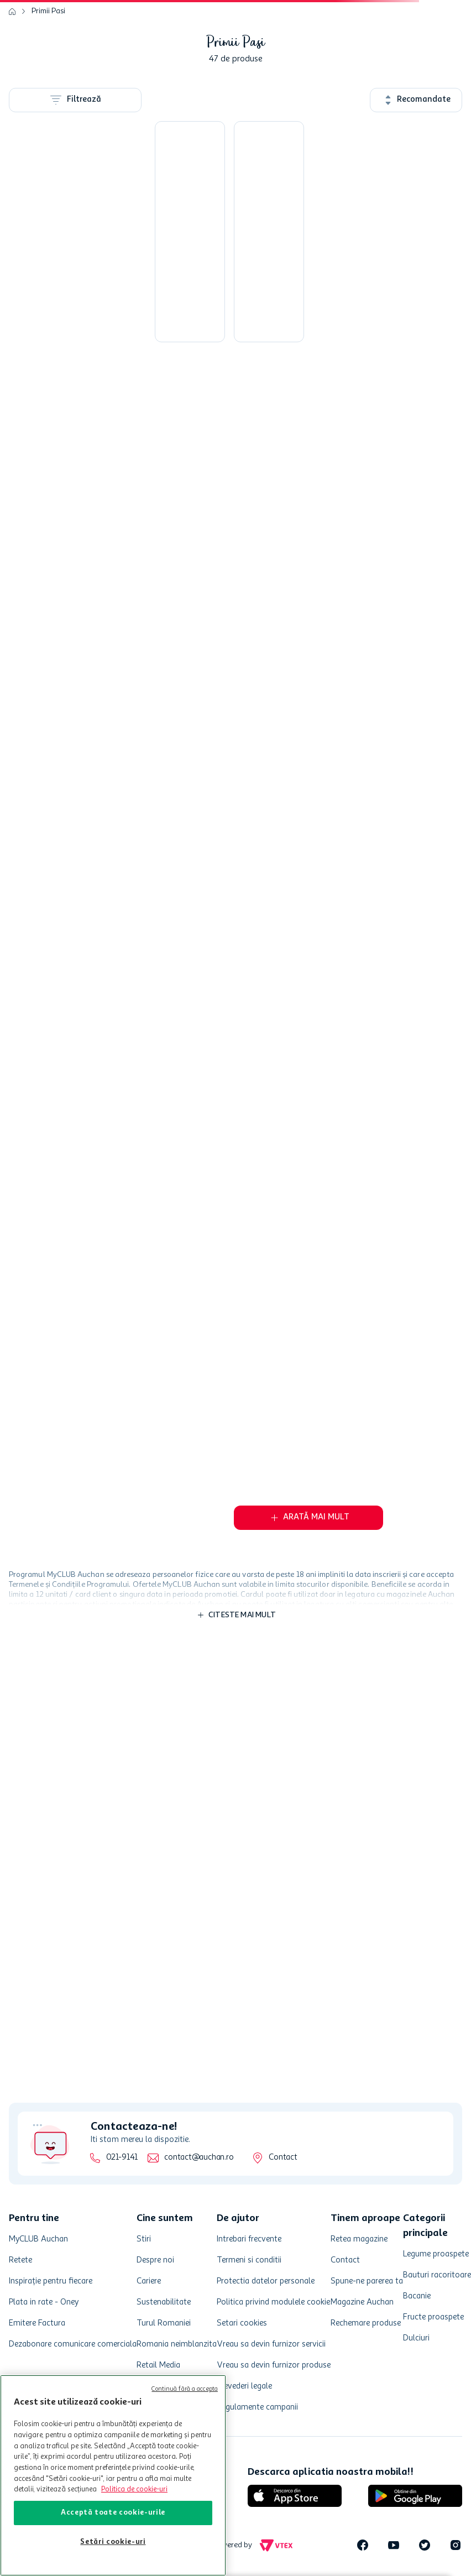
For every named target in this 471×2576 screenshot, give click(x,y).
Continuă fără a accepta (184, 2389)
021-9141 (122, 2158)
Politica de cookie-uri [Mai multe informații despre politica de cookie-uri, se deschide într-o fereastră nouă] (134, 2489)
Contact (283, 2158)
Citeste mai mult (242, 1615)
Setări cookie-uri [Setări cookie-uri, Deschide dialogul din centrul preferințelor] (112, 2542)
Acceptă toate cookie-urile (113, 2512)
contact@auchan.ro (198, 2158)
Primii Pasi (48, 11)
